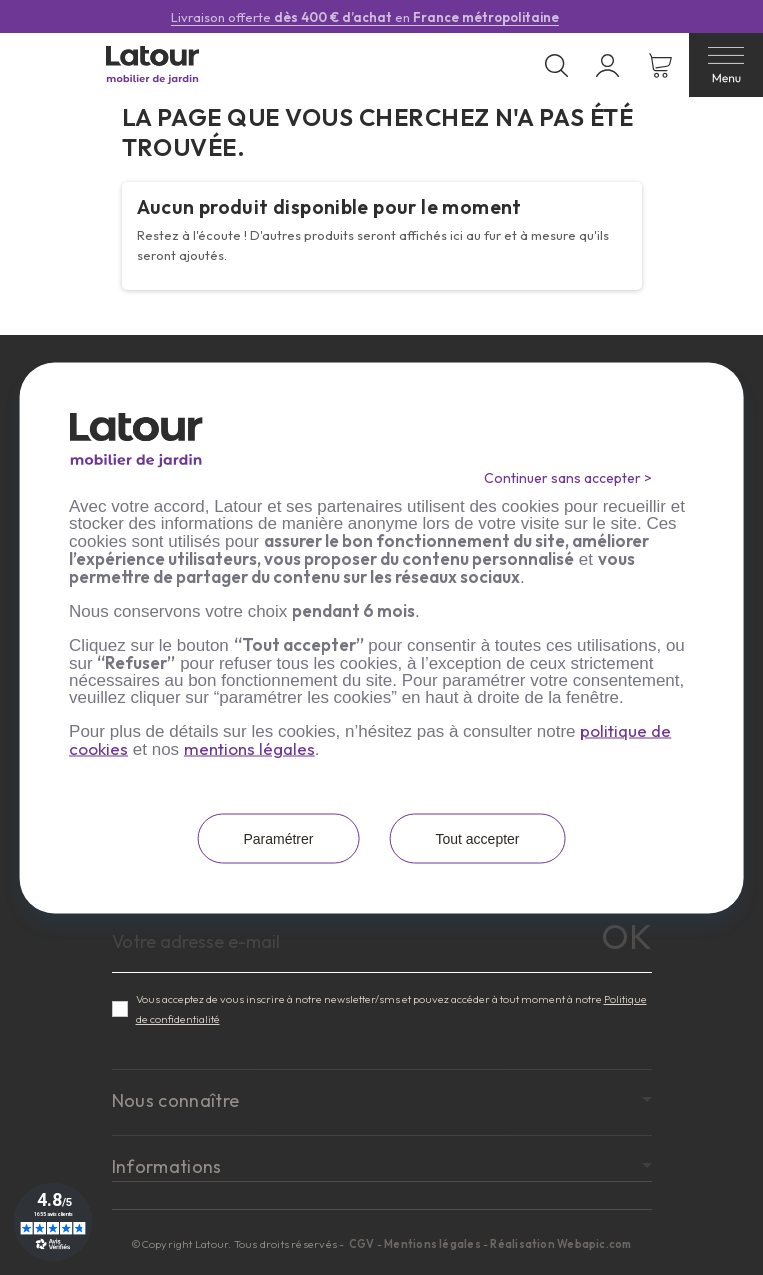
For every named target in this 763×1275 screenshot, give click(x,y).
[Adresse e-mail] (382, 942)
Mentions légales (432, 1244)
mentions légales (249, 747)
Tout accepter (477, 838)
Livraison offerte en (365, 17)
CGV (363, 1244)
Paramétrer (278, 838)
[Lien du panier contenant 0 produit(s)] (660, 65)
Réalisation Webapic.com (560, 1244)
